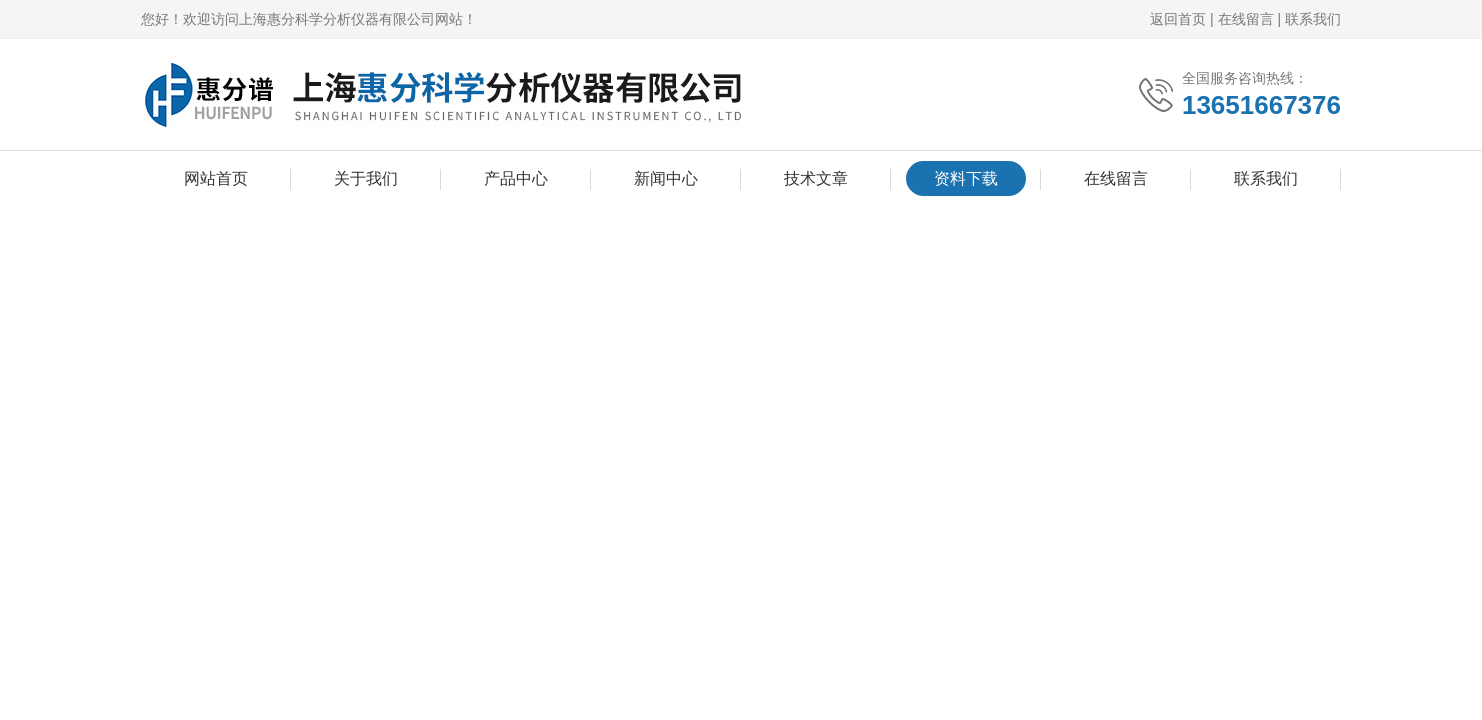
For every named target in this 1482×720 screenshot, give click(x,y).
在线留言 (1246, 19)
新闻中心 (666, 178)
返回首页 (1178, 19)
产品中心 (516, 178)
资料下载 (966, 178)
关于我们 (366, 178)
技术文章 (816, 178)
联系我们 (1313, 19)
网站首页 (216, 178)
